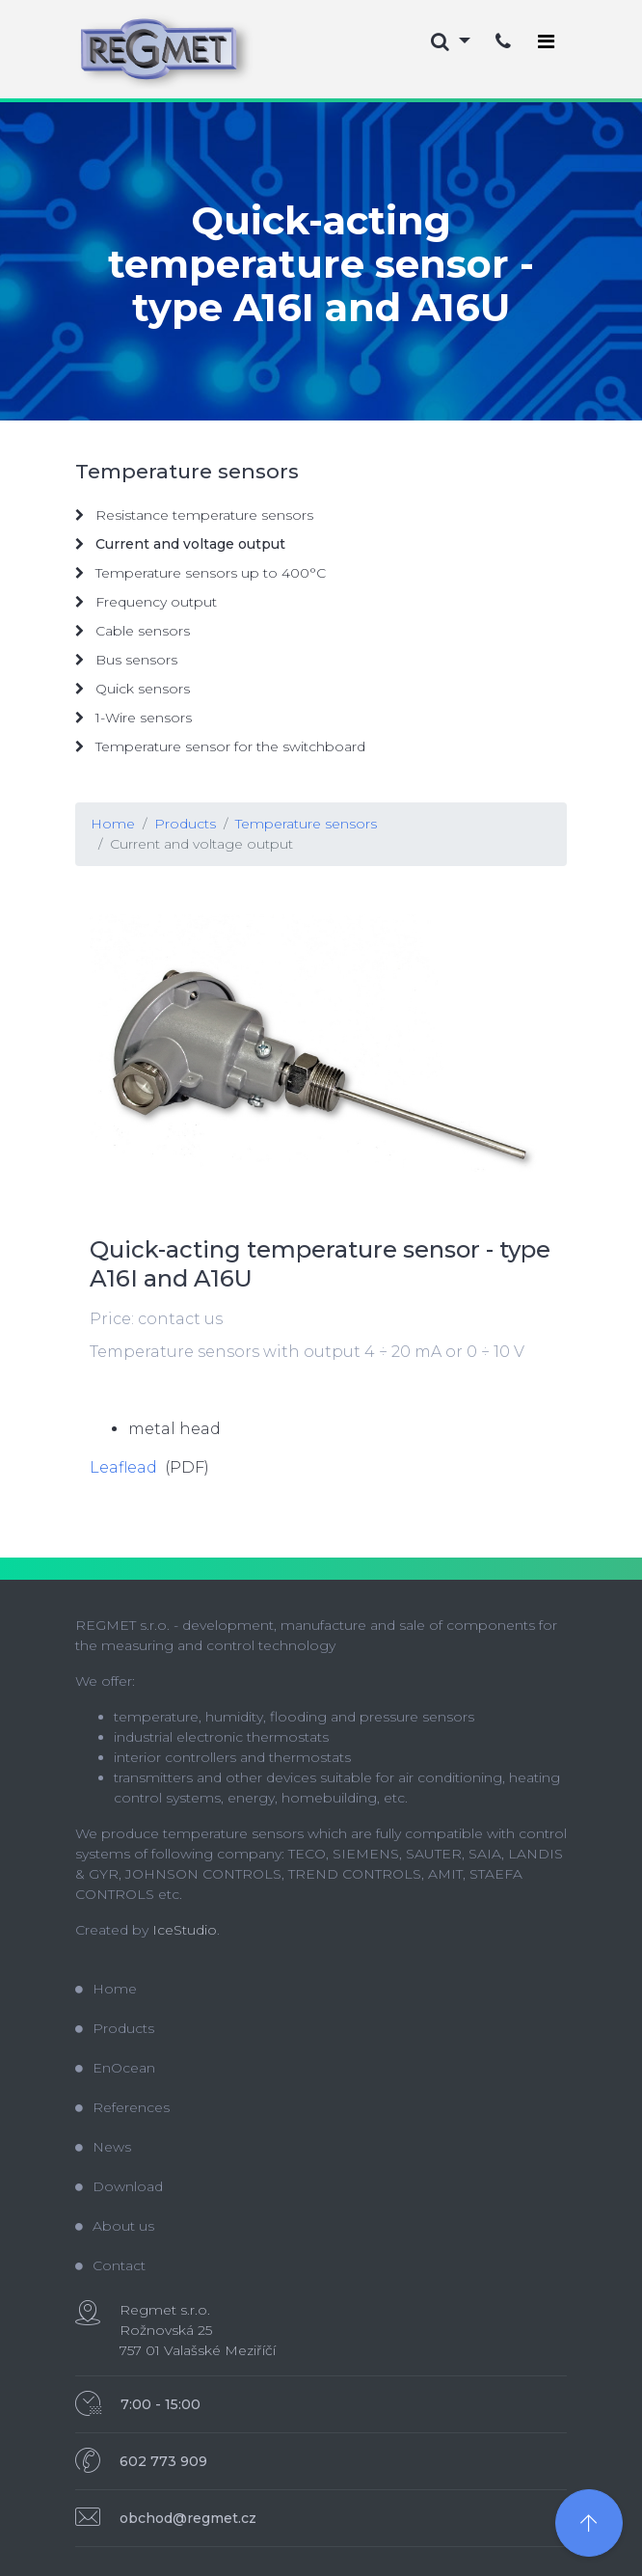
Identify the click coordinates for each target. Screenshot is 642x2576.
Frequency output (146, 601)
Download (119, 2186)
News (103, 2147)
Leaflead (123, 1467)
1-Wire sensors (133, 717)
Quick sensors (132, 688)
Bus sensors (126, 659)
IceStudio (184, 1930)
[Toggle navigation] (546, 41)
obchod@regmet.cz (188, 2518)
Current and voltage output (201, 844)
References (122, 2107)
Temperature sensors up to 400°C (200, 573)
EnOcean (115, 2067)
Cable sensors (132, 630)
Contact (110, 2265)
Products (185, 823)
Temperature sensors (306, 823)
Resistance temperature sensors (194, 515)
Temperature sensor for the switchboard (220, 746)
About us (114, 2226)
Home (113, 823)
